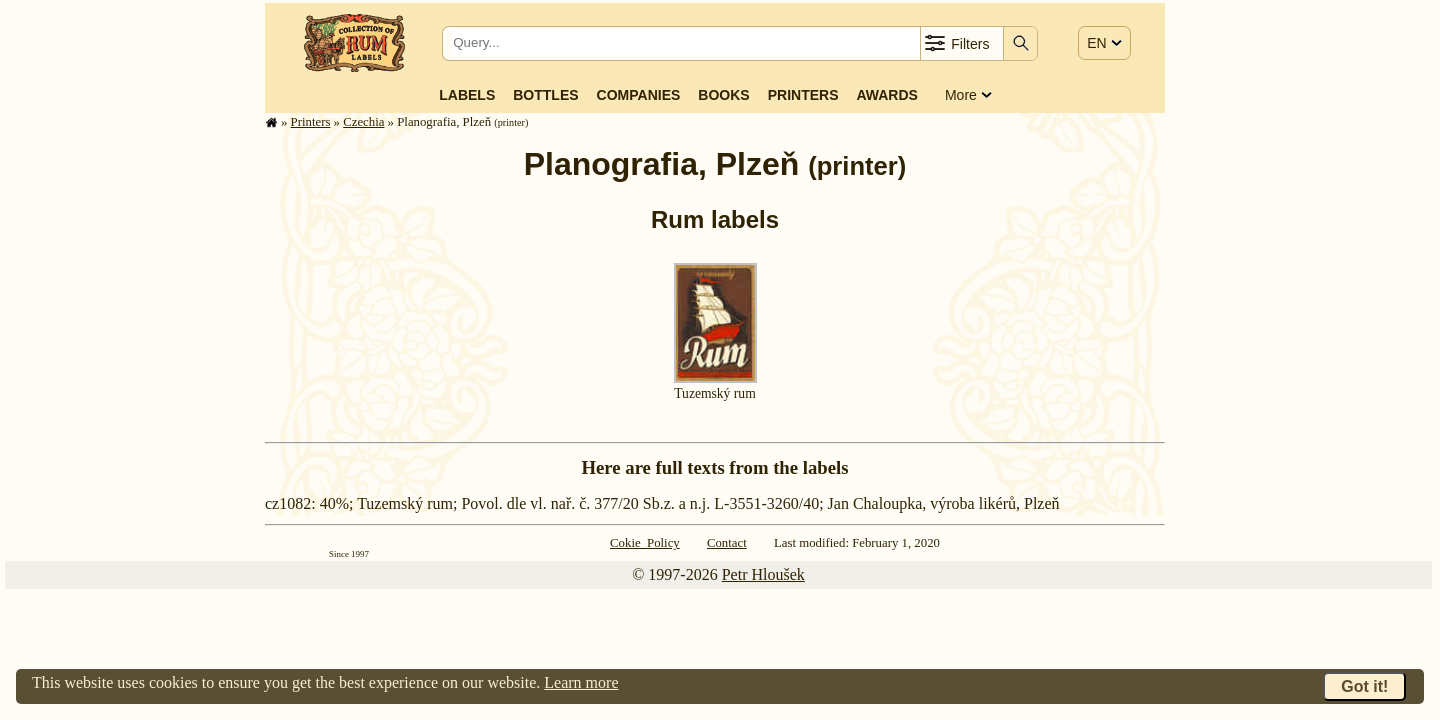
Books (723, 95)
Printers (803, 95)
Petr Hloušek (763, 574)
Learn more (581, 682)
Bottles (545, 95)
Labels (467, 95)
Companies (639, 95)
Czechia (363, 122)
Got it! (1364, 686)
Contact (727, 543)
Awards (886, 95)
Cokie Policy (645, 543)
